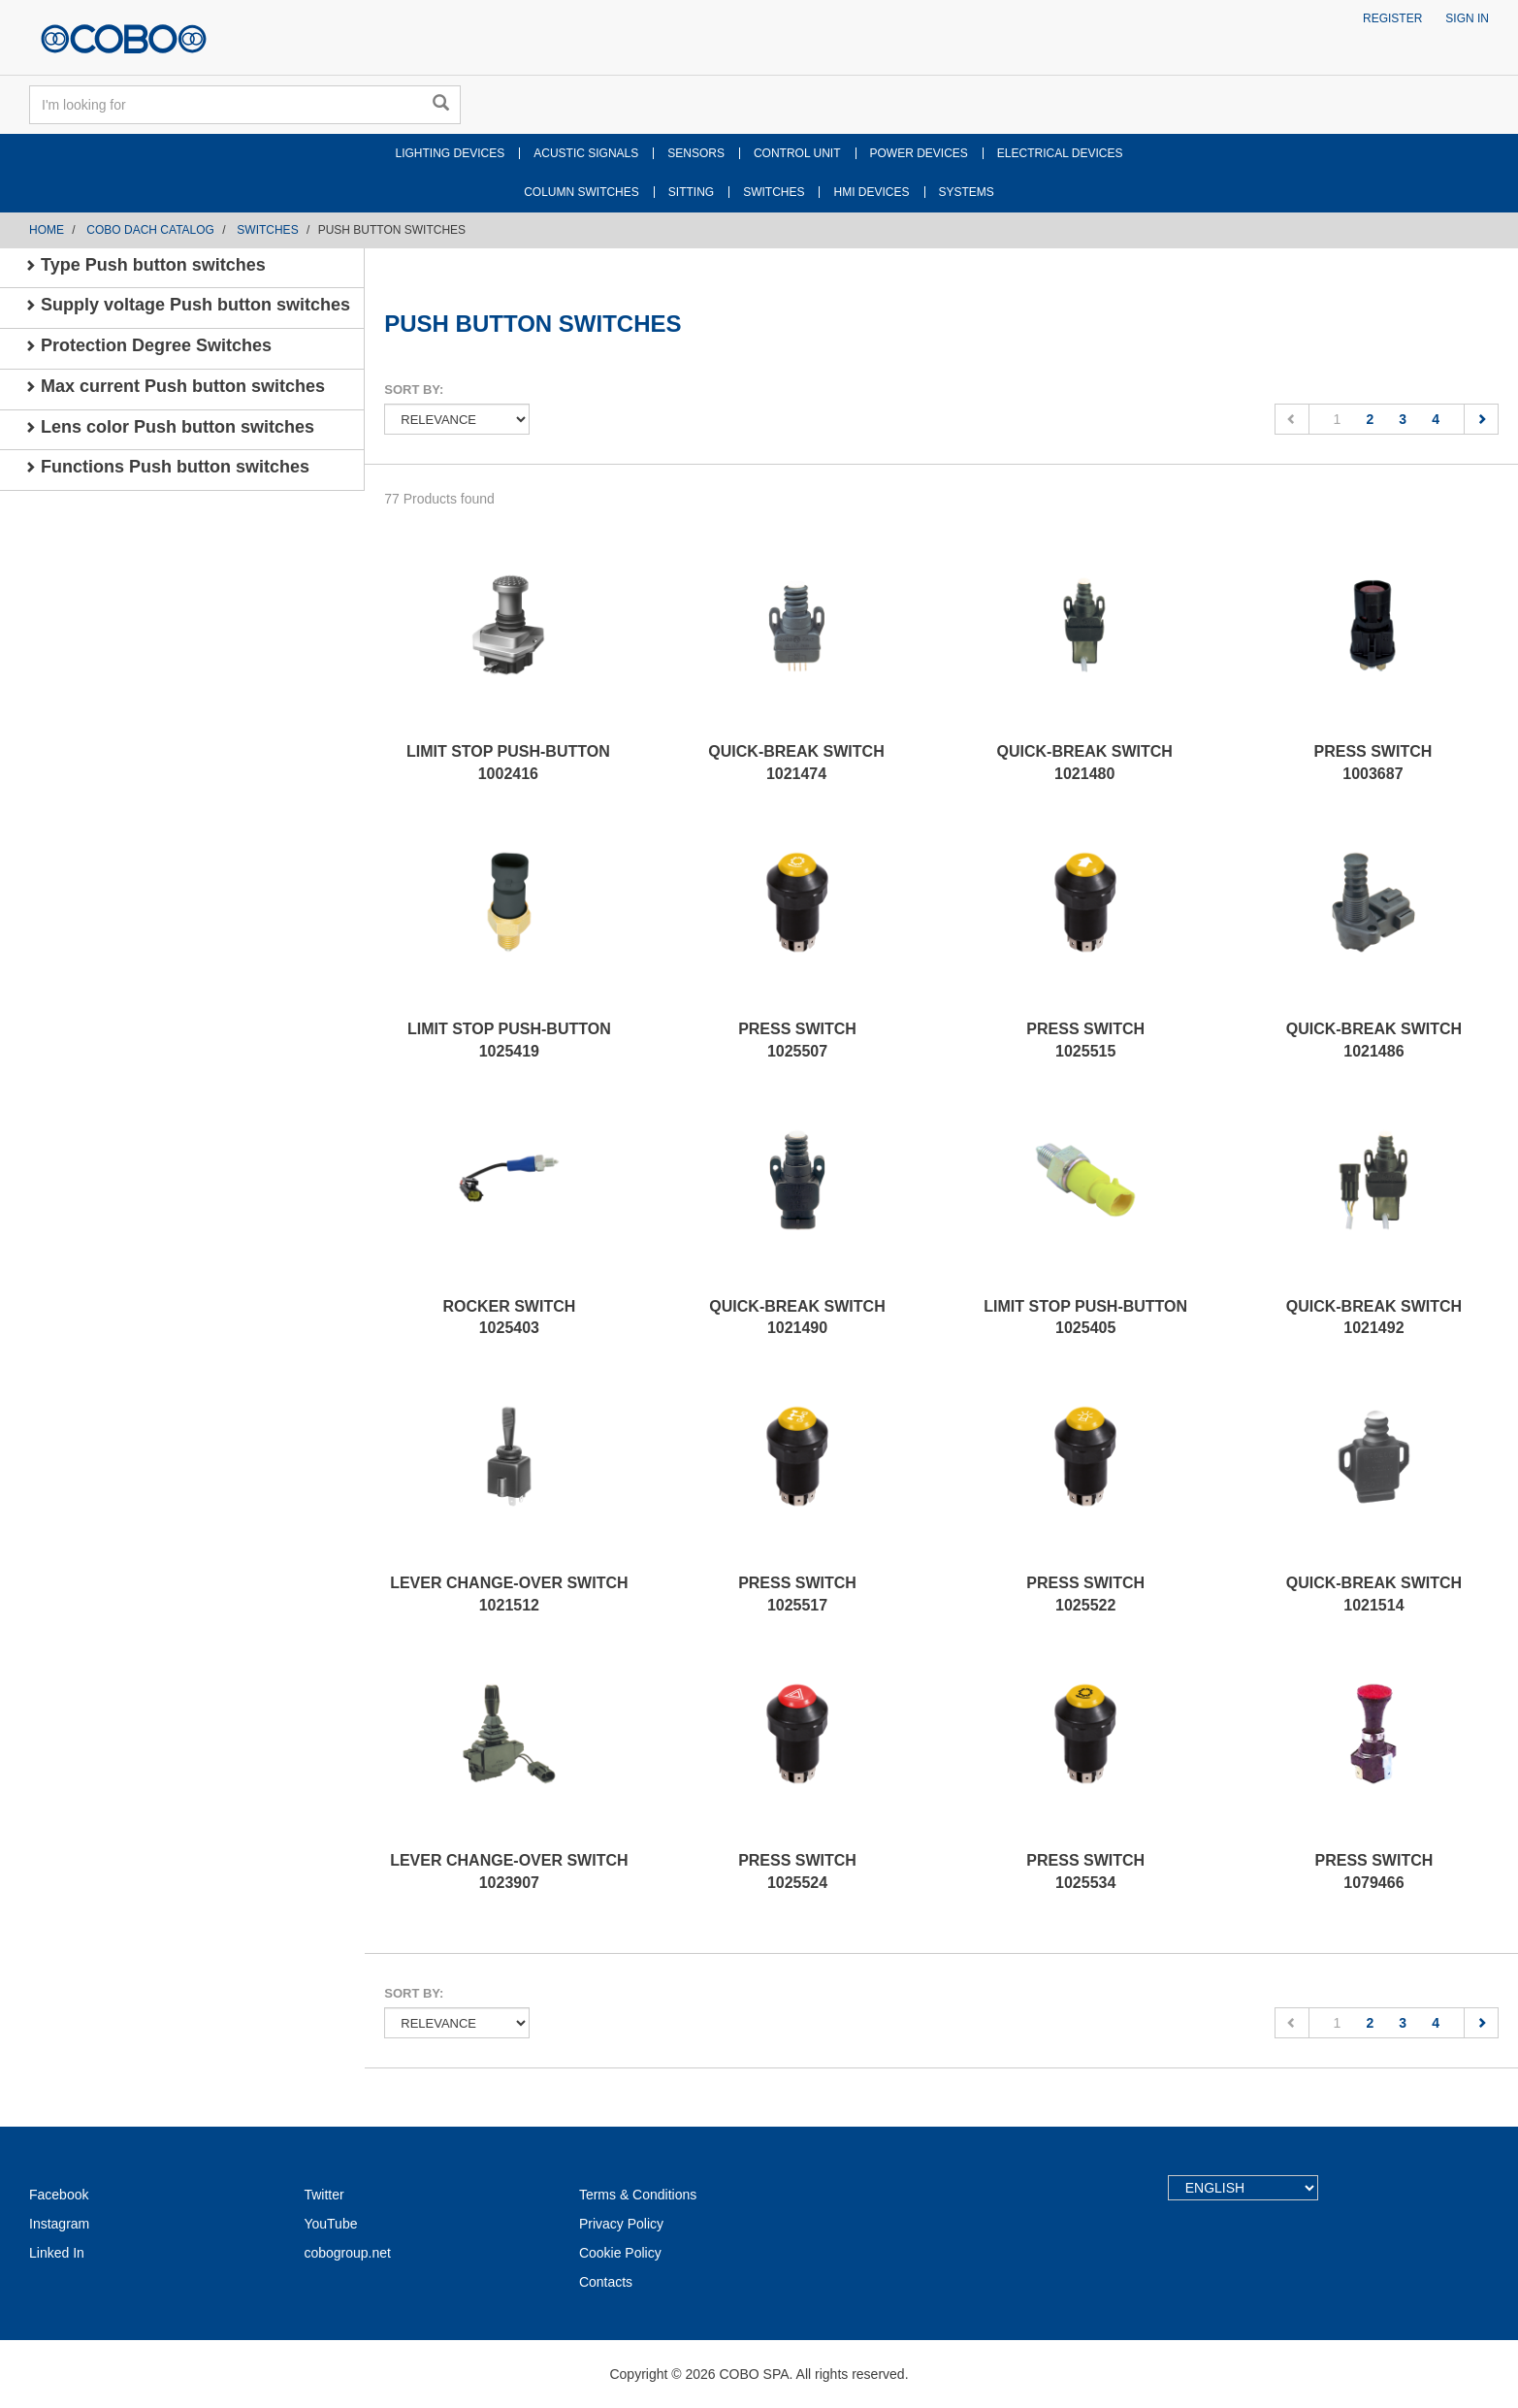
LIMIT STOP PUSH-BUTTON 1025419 (509, 1040)
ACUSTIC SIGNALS (585, 153)
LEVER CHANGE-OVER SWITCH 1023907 (509, 1871)
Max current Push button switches (174, 386)
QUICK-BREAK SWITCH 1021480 (1085, 762)
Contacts (605, 2282)
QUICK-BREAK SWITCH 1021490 (797, 1317)
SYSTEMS (966, 192)
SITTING (691, 192)
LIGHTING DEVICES (450, 153)
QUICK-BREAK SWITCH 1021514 (1374, 1594)
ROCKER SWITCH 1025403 (508, 1317)
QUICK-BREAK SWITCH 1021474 (796, 762)
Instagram (59, 2223)
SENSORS (696, 153)
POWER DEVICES (919, 153)
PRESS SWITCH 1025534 (1085, 1871)
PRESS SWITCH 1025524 (797, 1871)
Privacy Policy (621, 2223)
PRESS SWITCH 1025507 (797, 1040)
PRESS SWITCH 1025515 (1085, 1040)
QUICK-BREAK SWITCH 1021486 (1374, 1040)
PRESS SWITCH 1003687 (1373, 762)
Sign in (1467, 18)
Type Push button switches (145, 265)
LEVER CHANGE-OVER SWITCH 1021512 (509, 1594)
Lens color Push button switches (169, 427)
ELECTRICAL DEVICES (1060, 153)
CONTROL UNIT (797, 153)
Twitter (323, 2194)
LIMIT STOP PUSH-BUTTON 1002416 (508, 762)
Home (46, 230)
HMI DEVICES (871, 192)
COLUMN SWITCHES (581, 192)
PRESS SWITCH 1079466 (1374, 1871)
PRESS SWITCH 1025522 (1085, 1594)
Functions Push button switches (166, 466)
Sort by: (413, 389)
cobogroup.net (347, 2253)
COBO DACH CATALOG (150, 230)
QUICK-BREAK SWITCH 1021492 (1374, 1317)
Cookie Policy (620, 2253)
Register (1392, 18)
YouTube (330, 2223)
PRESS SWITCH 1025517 (797, 1594)
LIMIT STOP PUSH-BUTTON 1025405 (1085, 1317)
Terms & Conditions (637, 2194)
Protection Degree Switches (148, 345)
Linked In (56, 2253)
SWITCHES (773, 192)
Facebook (58, 2194)
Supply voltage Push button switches (187, 304)
